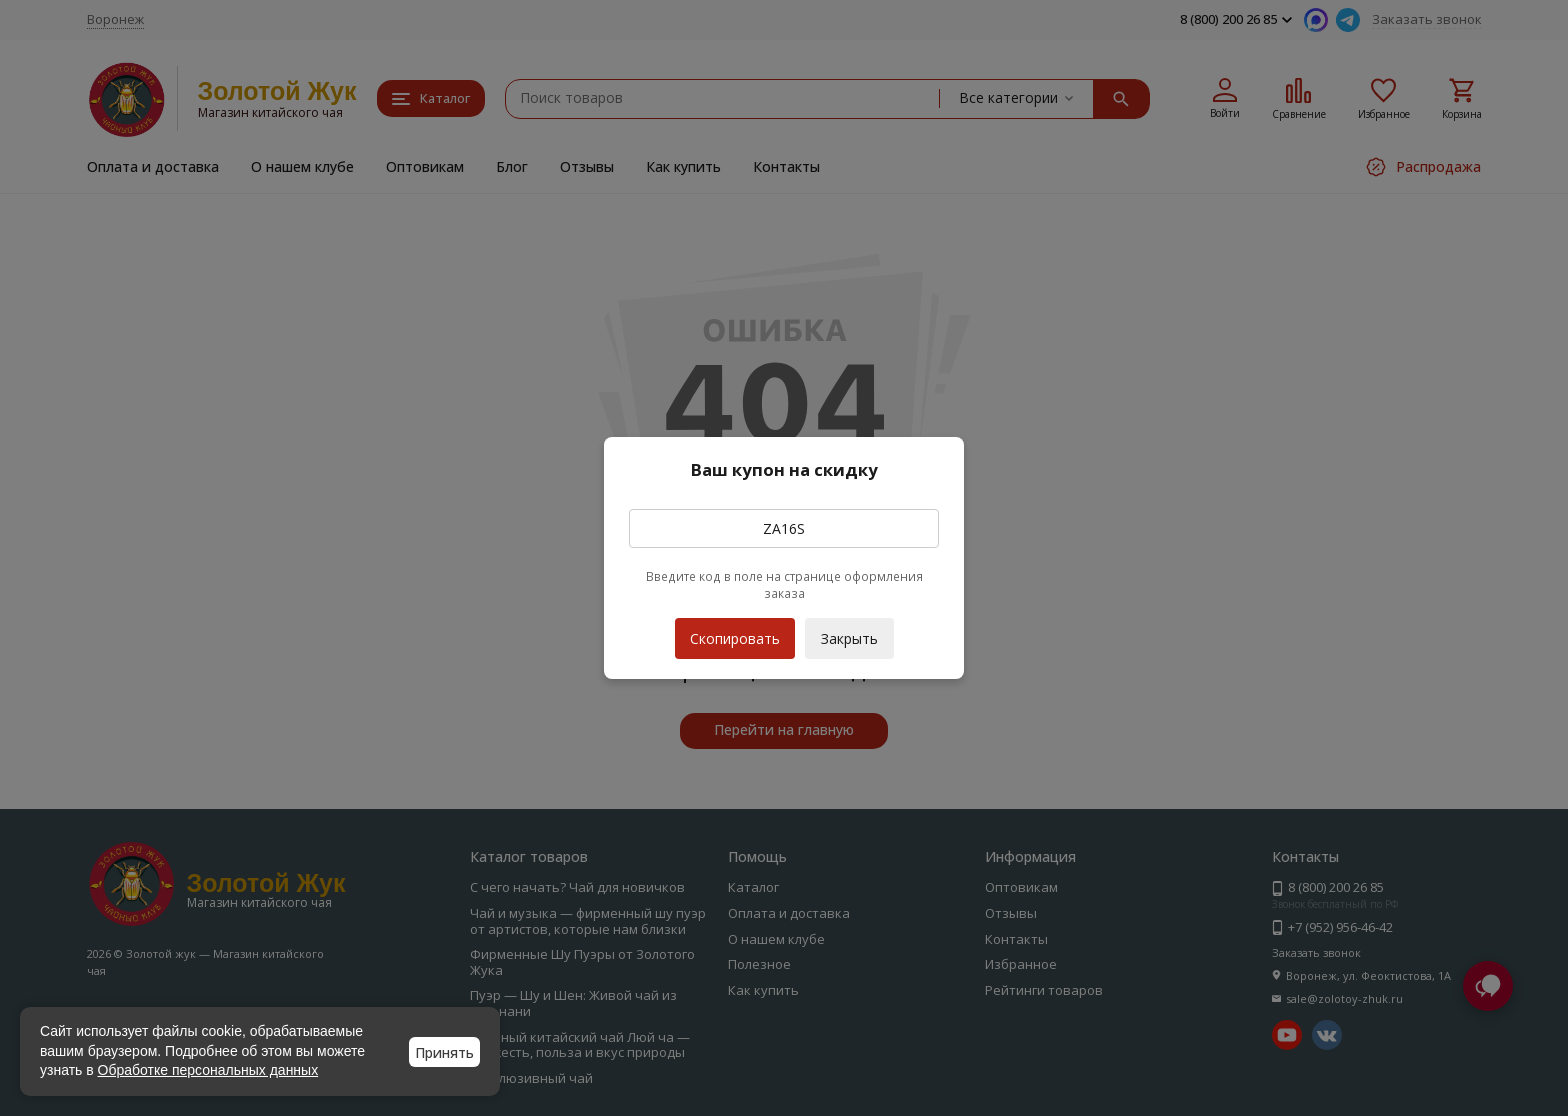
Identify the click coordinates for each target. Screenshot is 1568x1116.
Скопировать (735, 633)
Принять (444, 1052)
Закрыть (849, 638)
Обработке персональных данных (208, 1070)
